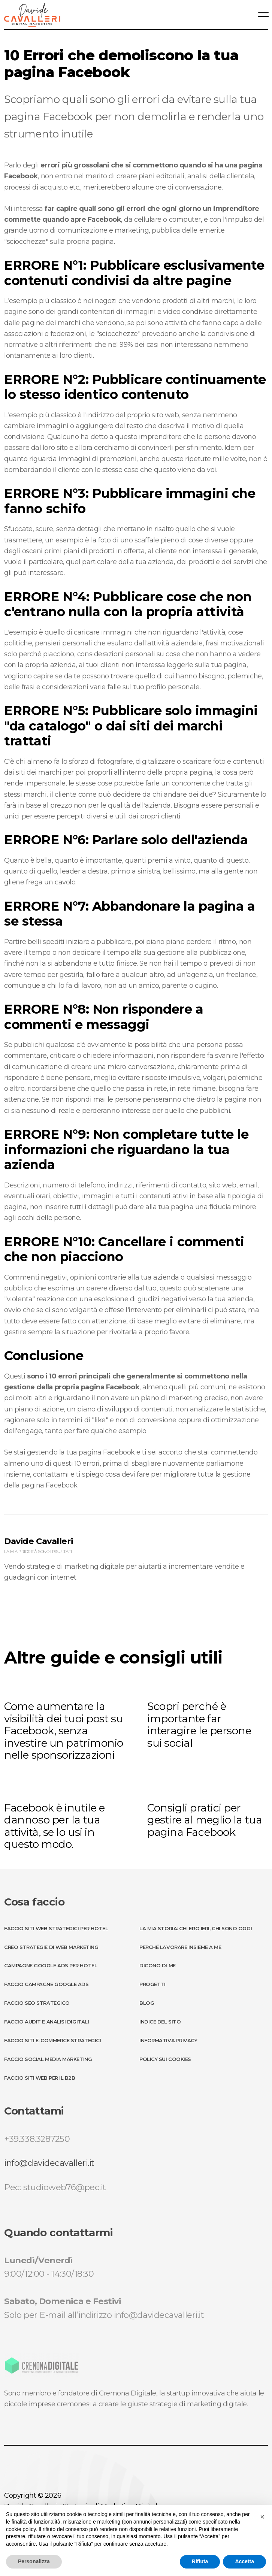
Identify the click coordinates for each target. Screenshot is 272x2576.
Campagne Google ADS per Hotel (50, 1965)
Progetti (152, 1984)
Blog (146, 2003)
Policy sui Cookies (165, 2059)
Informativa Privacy (168, 2040)
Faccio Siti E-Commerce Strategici (52, 2040)
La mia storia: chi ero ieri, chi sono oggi (195, 1928)
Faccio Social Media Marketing (48, 2059)
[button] (262, 2517)
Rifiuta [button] (200, 2561)
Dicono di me (157, 1965)
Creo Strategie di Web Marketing (51, 1947)
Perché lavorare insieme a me (180, 1947)
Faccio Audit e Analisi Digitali (46, 2022)
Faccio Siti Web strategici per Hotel (56, 1928)
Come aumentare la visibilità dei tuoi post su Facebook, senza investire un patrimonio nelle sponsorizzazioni (63, 1731)
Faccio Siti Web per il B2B (39, 2078)
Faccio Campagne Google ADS (46, 1984)
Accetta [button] (244, 2561)
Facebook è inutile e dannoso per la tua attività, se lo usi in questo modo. (54, 1826)
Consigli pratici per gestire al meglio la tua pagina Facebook (204, 1819)
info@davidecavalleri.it (49, 2163)
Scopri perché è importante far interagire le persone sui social (199, 1724)
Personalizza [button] (34, 2561)
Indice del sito (160, 2022)
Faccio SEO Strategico (37, 2003)
